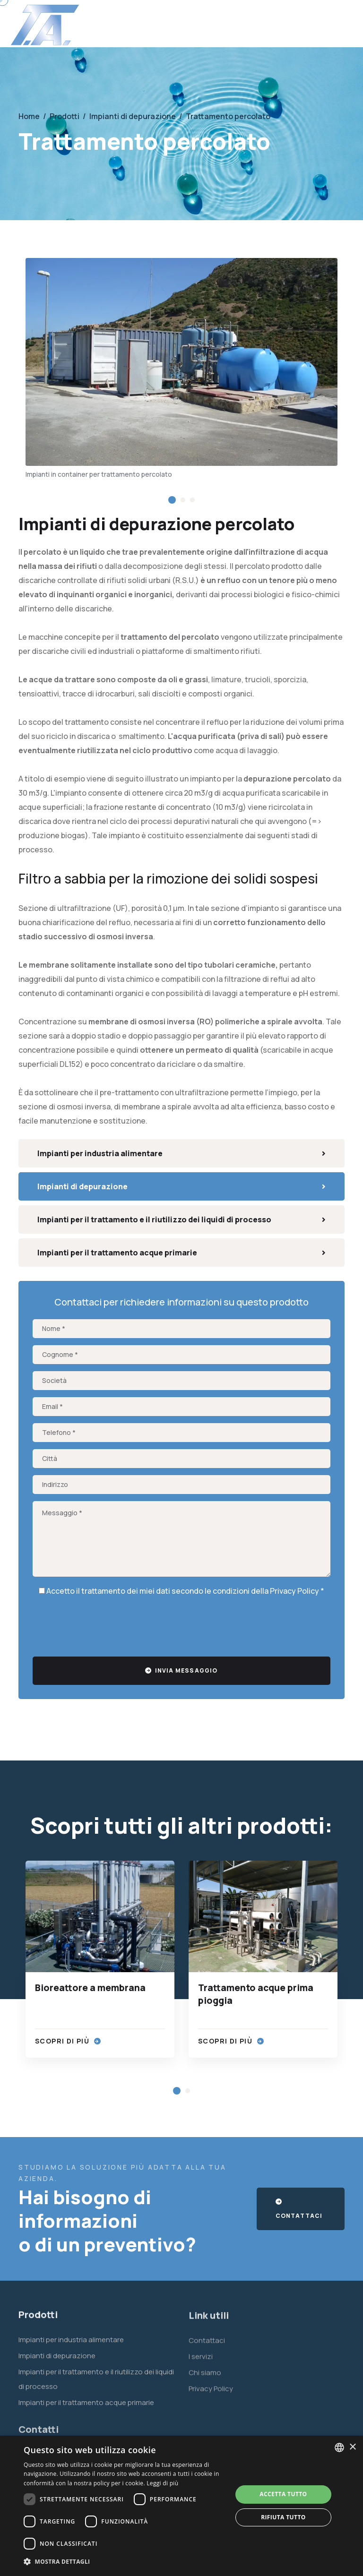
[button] (172, 500)
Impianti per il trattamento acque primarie (181, 1252)
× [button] (352, 2447)
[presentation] (104, 1624)
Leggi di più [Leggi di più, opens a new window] (162, 2483)
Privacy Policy (294, 1591)
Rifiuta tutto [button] (283, 2517)
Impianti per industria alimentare (181, 1153)
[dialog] (181, 2506)
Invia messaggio (181, 1670)
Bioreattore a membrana (90, 1988)
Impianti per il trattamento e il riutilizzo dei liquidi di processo (181, 1219)
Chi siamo (205, 2380)
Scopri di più (68, 2040)
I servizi (201, 2364)
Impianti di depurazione (181, 1186)
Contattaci (299, 2209)
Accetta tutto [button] (283, 2494)
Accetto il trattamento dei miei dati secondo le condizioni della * (181, 1591)
